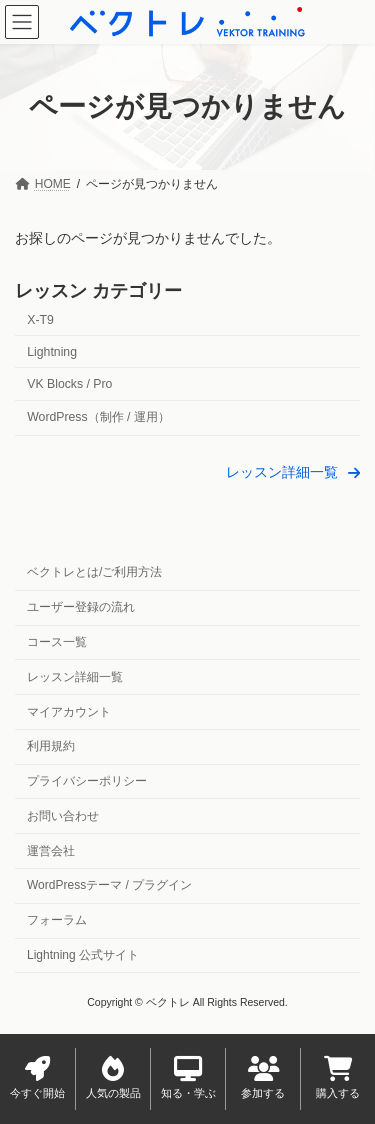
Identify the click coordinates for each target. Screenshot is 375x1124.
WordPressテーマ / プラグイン (109, 886)
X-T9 (40, 320)
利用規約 (51, 747)
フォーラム (57, 921)
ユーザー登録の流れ (81, 608)
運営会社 (51, 851)
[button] (293, 471)
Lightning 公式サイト (83, 955)
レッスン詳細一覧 (75, 677)
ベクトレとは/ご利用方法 (94, 573)
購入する (338, 1077)
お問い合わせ (63, 816)
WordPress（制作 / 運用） (98, 417)
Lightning (52, 352)
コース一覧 (57, 642)
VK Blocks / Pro (69, 384)
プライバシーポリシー (87, 782)
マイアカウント (69, 712)
